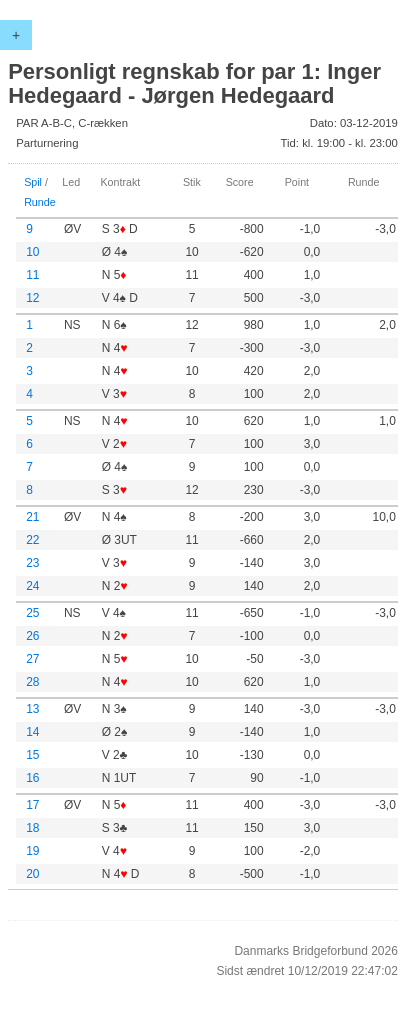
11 (32, 275)
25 (32, 613)
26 (32, 636)
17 (32, 805)
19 (32, 851)
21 (32, 517)
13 (32, 709)
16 (32, 778)
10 (32, 252)
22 (32, 540)
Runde (40, 202)
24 (32, 586)
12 (32, 298)
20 (32, 874)
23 (32, 563)
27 (32, 659)
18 (32, 828)
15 (32, 755)
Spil (33, 182)
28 (32, 682)
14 (32, 732)
